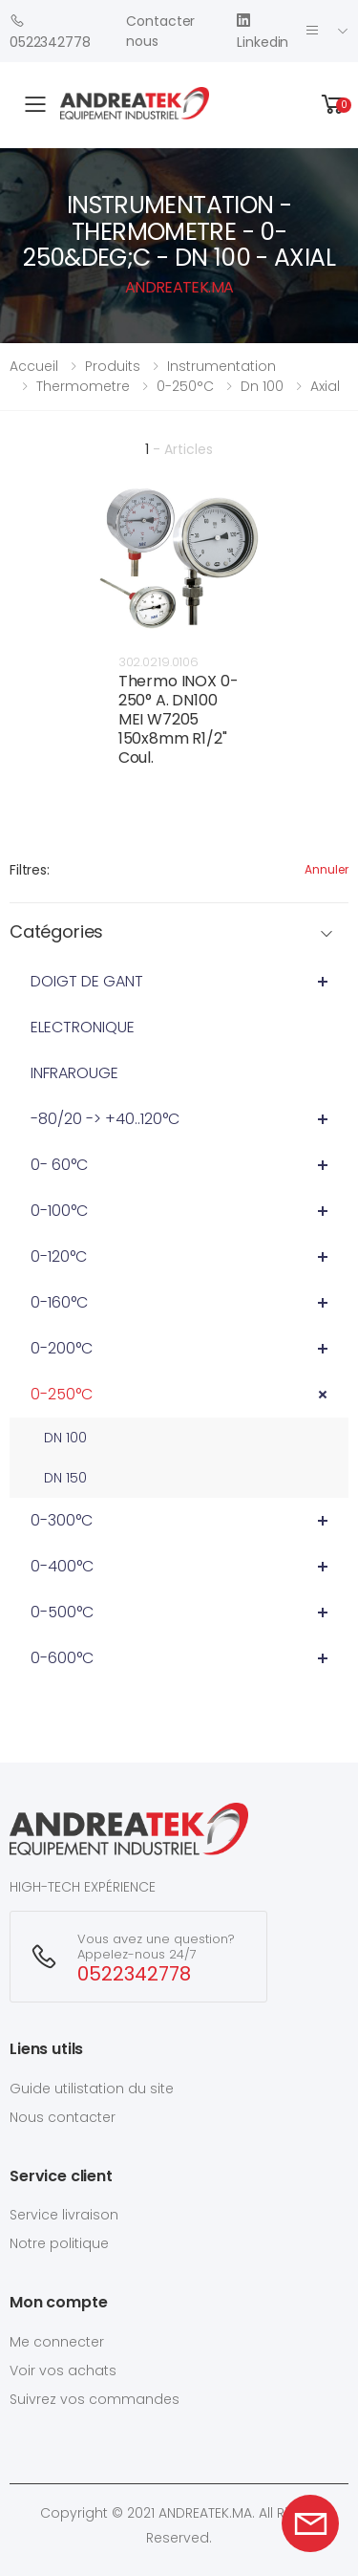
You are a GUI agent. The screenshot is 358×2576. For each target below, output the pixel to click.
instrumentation (221, 366)
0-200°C (62, 1348)
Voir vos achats (63, 2370)
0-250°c (185, 386)
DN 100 (65, 1437)
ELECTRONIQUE (83, 1027)
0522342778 (50, 31)
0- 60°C (59, 1165)
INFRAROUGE (74, 1073)
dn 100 (262, 386)
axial (325, 386)
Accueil (34, 366)
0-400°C (62, 1566)
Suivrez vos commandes (94, 2399)
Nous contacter (63, 2117)
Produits (112, 366)
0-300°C (62, 1520)
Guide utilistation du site (92, 2088)
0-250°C (62, 1394)
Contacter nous (160, 31)
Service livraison (64, 2214)
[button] (333, 104)
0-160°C (59, 1302)
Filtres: (30, 869)
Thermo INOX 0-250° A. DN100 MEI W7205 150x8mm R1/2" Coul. (178, 719)
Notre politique (59, 2243)
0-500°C (62, 1612)
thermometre (83, 386)
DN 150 (65, 1477)
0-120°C (59, 1256)
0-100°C (59, 1211)
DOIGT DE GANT (87, 981)
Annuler (326, 869)
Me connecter (57, 2341)
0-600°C (62, 1658)
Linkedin (262, 31)
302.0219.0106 (158, 662)
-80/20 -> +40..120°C (105, 1119)
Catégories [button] (56, 932)
